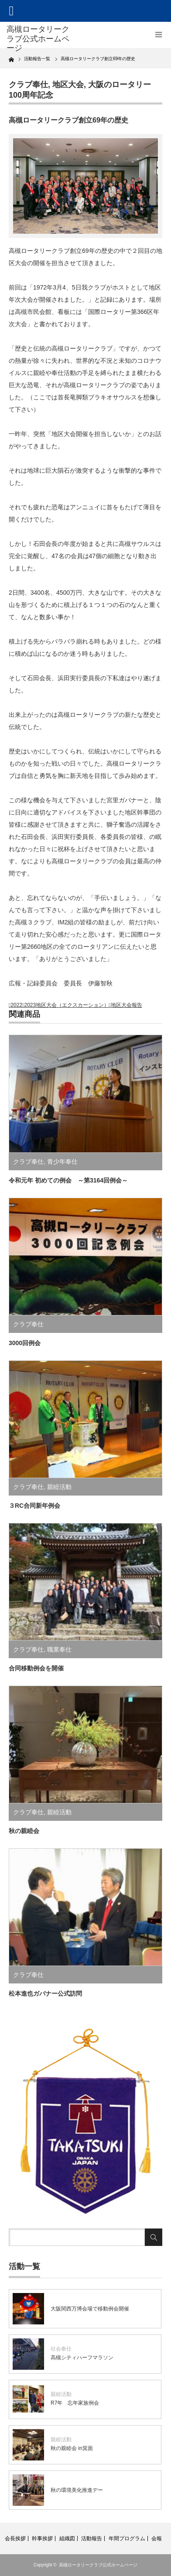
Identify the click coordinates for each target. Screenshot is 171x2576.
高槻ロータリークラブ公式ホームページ (98, 2564)
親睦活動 (59, 1486)
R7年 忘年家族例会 (75, 2403)
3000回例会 (25, 1342)
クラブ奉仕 (28, 84)
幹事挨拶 (42, 2538)
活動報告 (91, 2538)
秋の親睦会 (24, 1830)
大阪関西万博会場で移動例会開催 (90, 2309)
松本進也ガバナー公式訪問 (45, 1993)
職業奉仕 (59, 1649)
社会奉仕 (61, 2349)
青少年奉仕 (62, 1161)
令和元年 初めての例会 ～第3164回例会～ (68, 1180)
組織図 (67, 2538)
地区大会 (68, 84)
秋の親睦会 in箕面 (72, 2448)
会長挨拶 (15, 2538)
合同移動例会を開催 (36, 1668)
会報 (156, 2538)
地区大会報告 (126, 1005)
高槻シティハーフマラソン (82, 2358)
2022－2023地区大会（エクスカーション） (59, 1005)
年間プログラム (127, 2538)
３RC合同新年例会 (34, 1505)
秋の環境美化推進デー (77, 2490)
